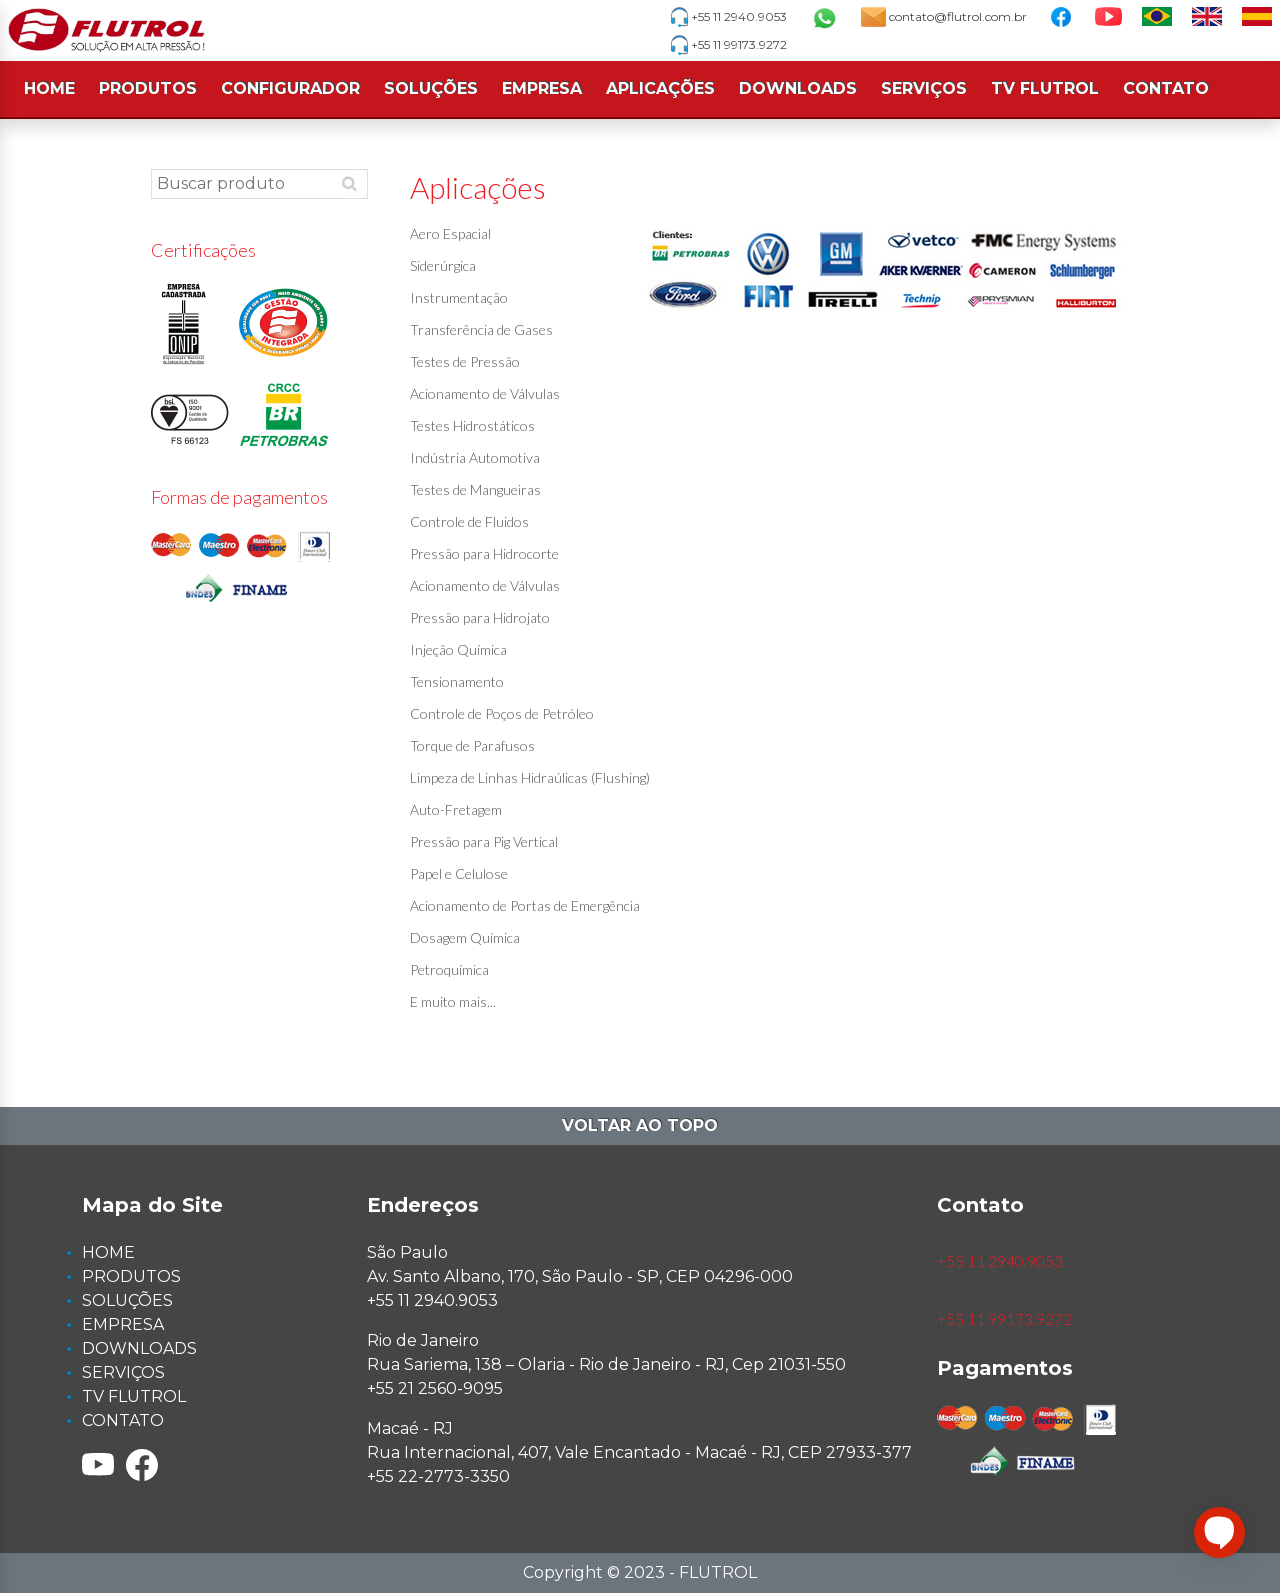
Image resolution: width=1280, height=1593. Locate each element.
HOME (49, 88)
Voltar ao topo (640, 1125)
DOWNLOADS (798, 88)
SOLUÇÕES (431, 88)
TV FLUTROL (1045, 88)
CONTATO (1166, 88)
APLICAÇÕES (660, 88)
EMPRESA (542, 88)
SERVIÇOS (924, 88)
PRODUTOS (148, 88)
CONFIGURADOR (290, 88)
